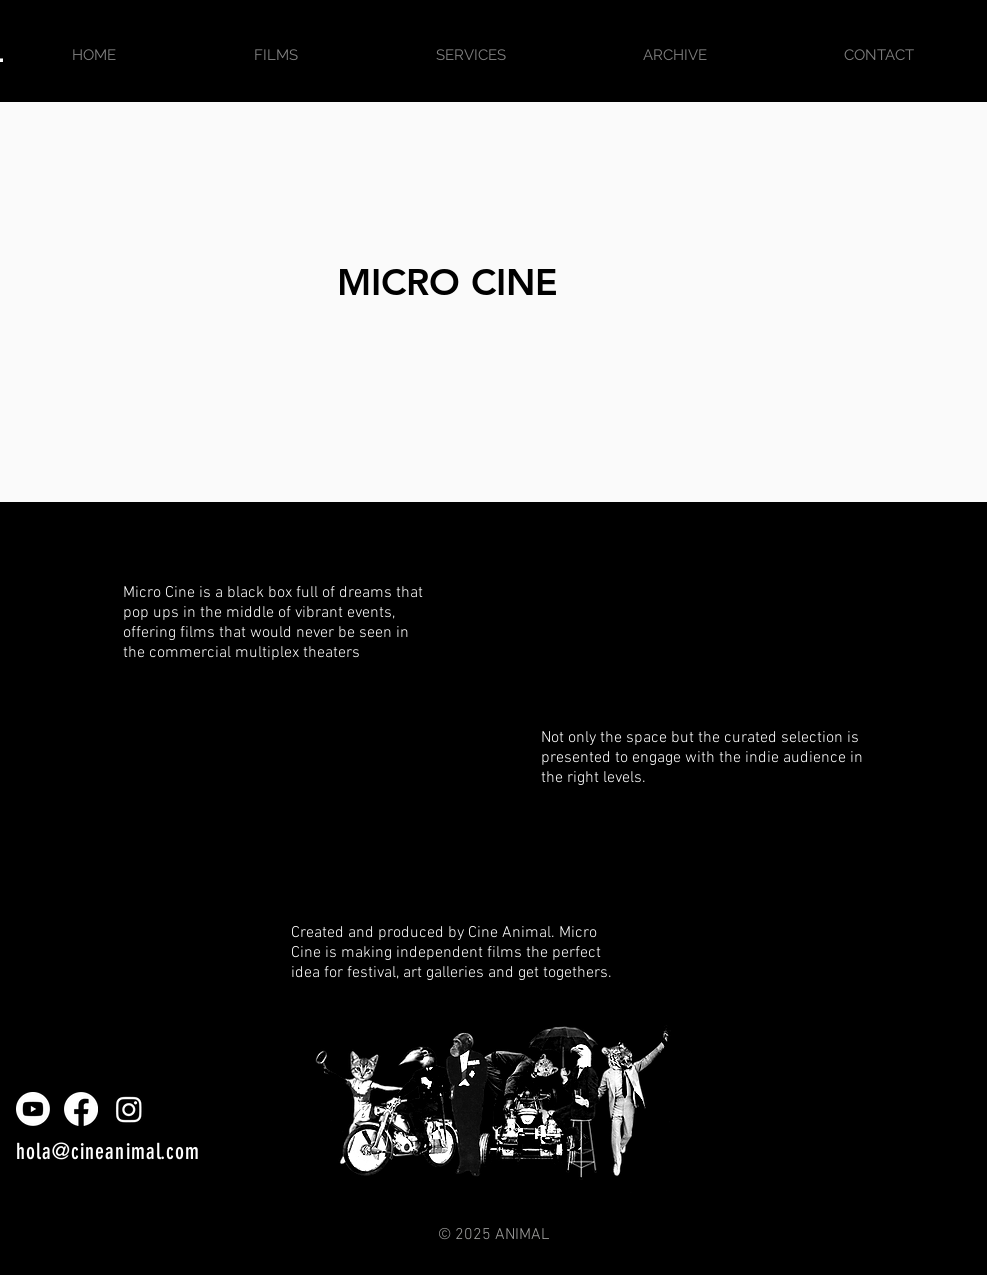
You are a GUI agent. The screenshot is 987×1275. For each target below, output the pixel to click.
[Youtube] (33, 1109)
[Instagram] (129, 1109)
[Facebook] (81, 1109)
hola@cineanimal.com (108, 1151)
